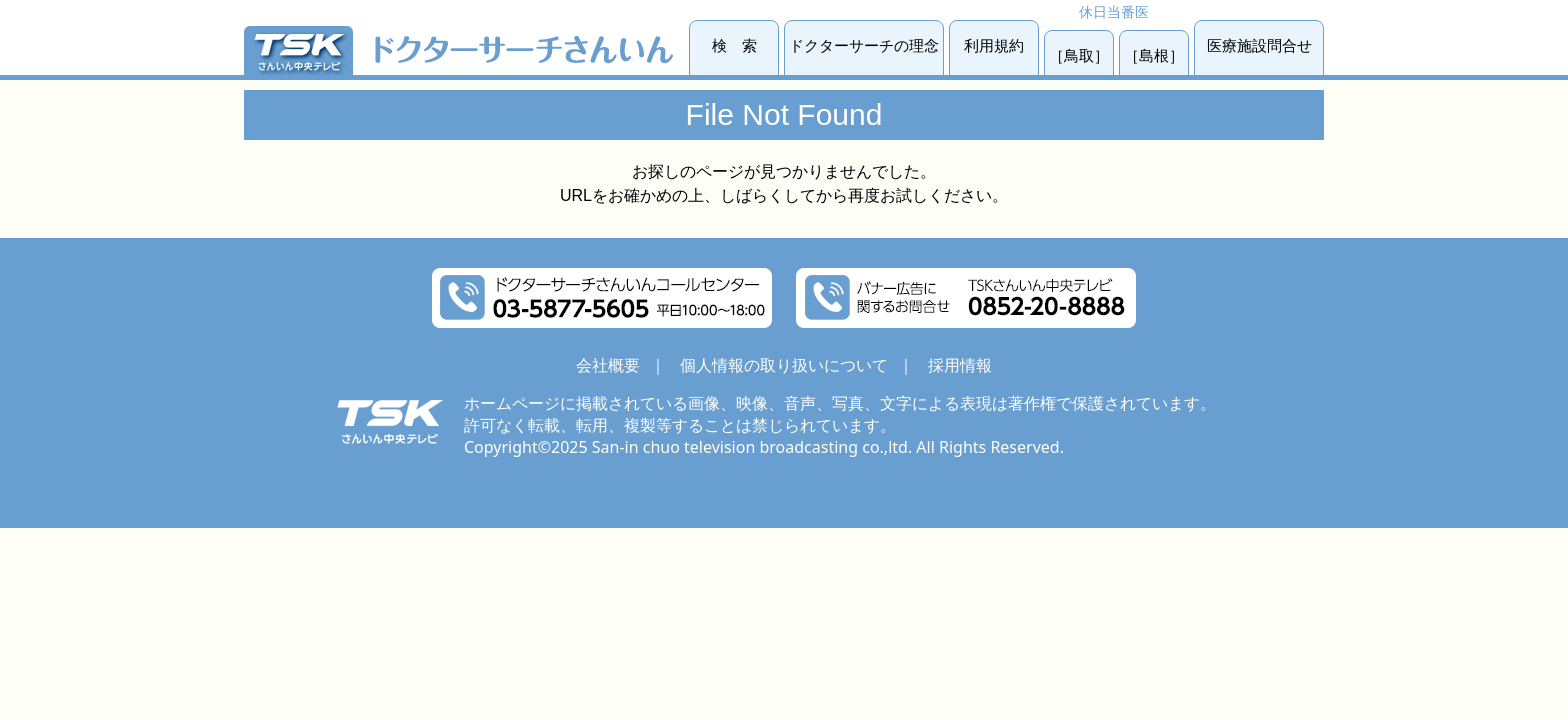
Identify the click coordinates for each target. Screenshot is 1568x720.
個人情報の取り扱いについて (784, 365)
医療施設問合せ (1259, 45)
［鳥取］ (1079, 55)
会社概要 (608, 365)
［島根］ (1154, 55)
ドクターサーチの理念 (864, 45)
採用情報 (960, 365)
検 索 (734, 45)
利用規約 (994, 45)
